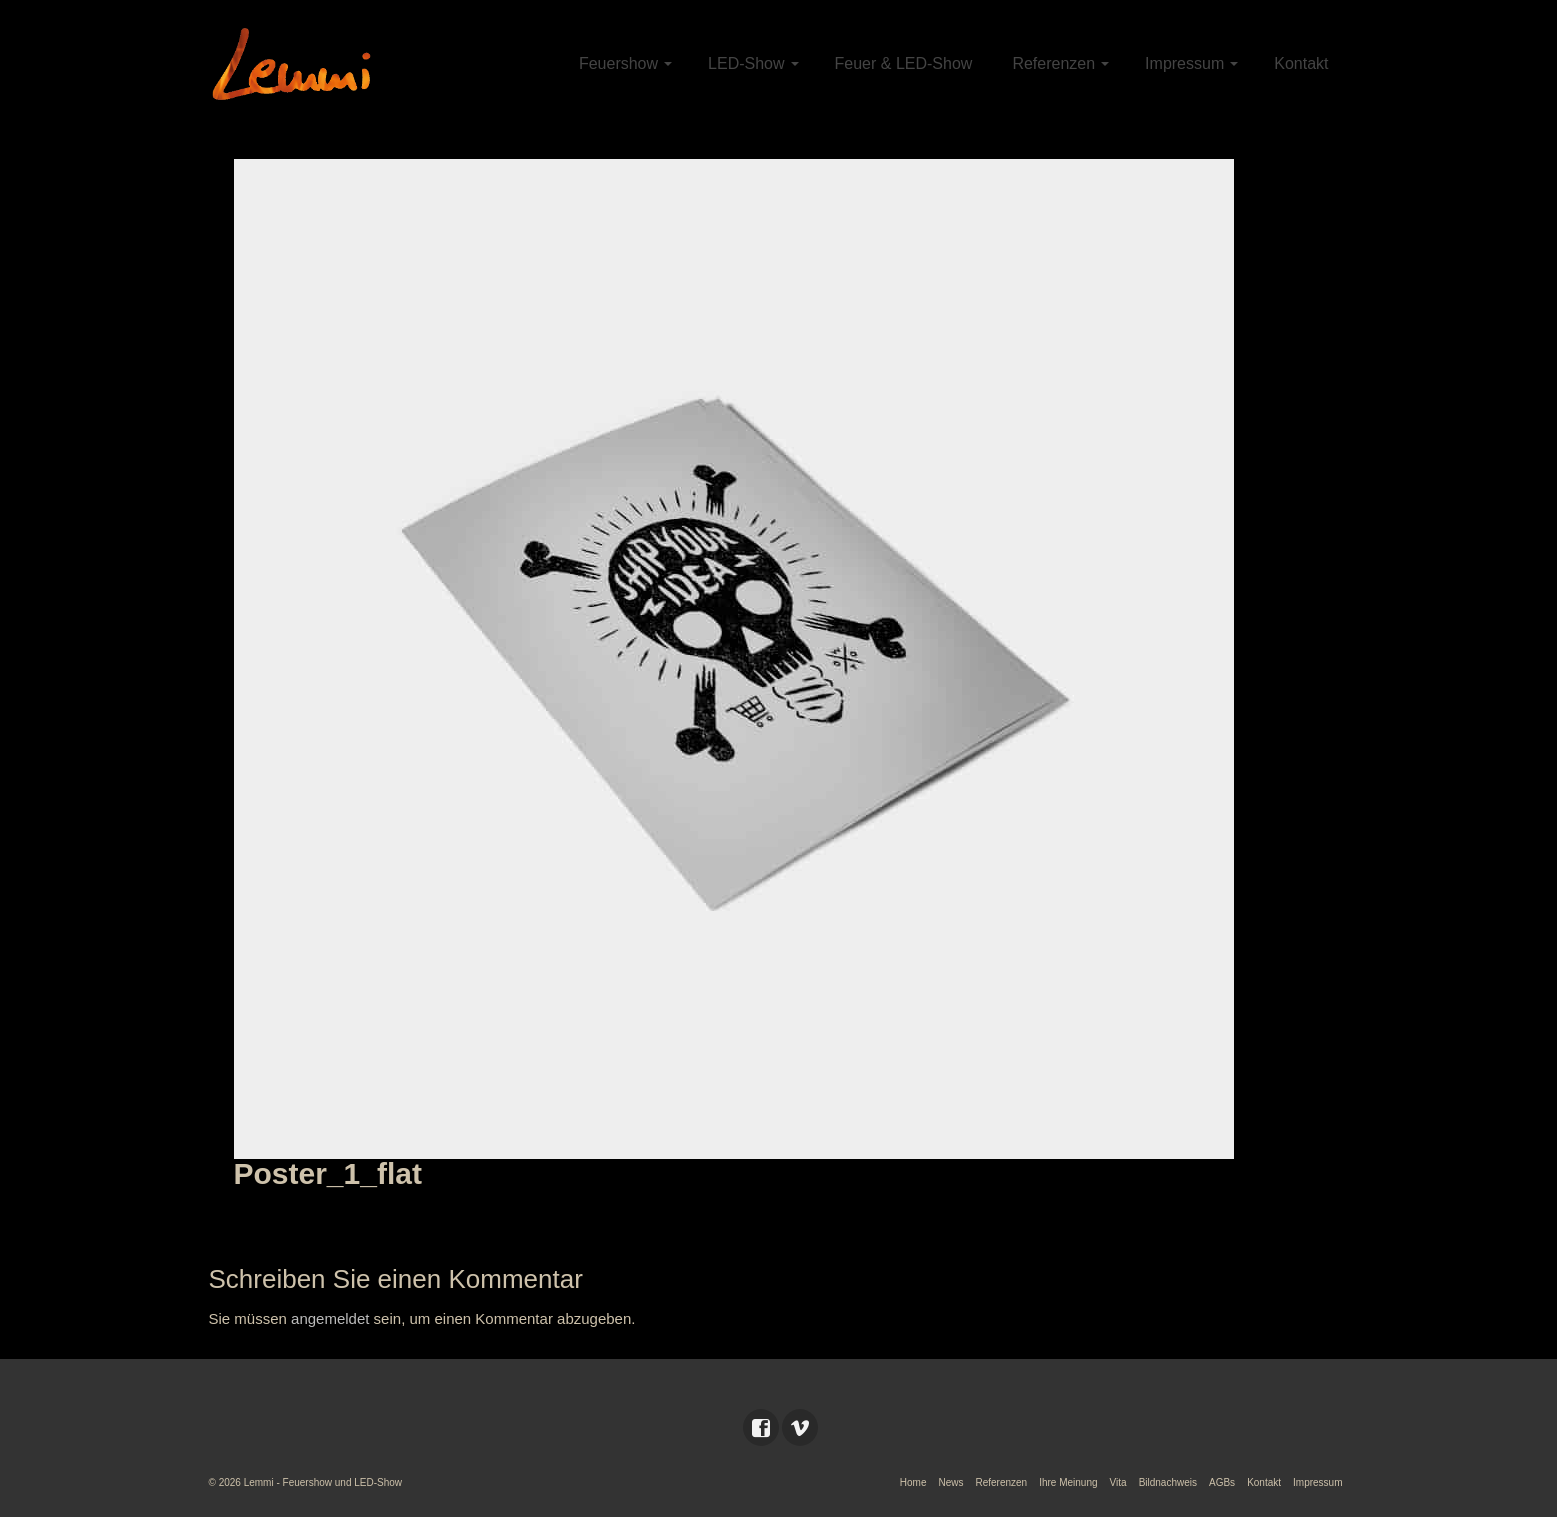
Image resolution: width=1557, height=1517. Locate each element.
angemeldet (330, 1318)
